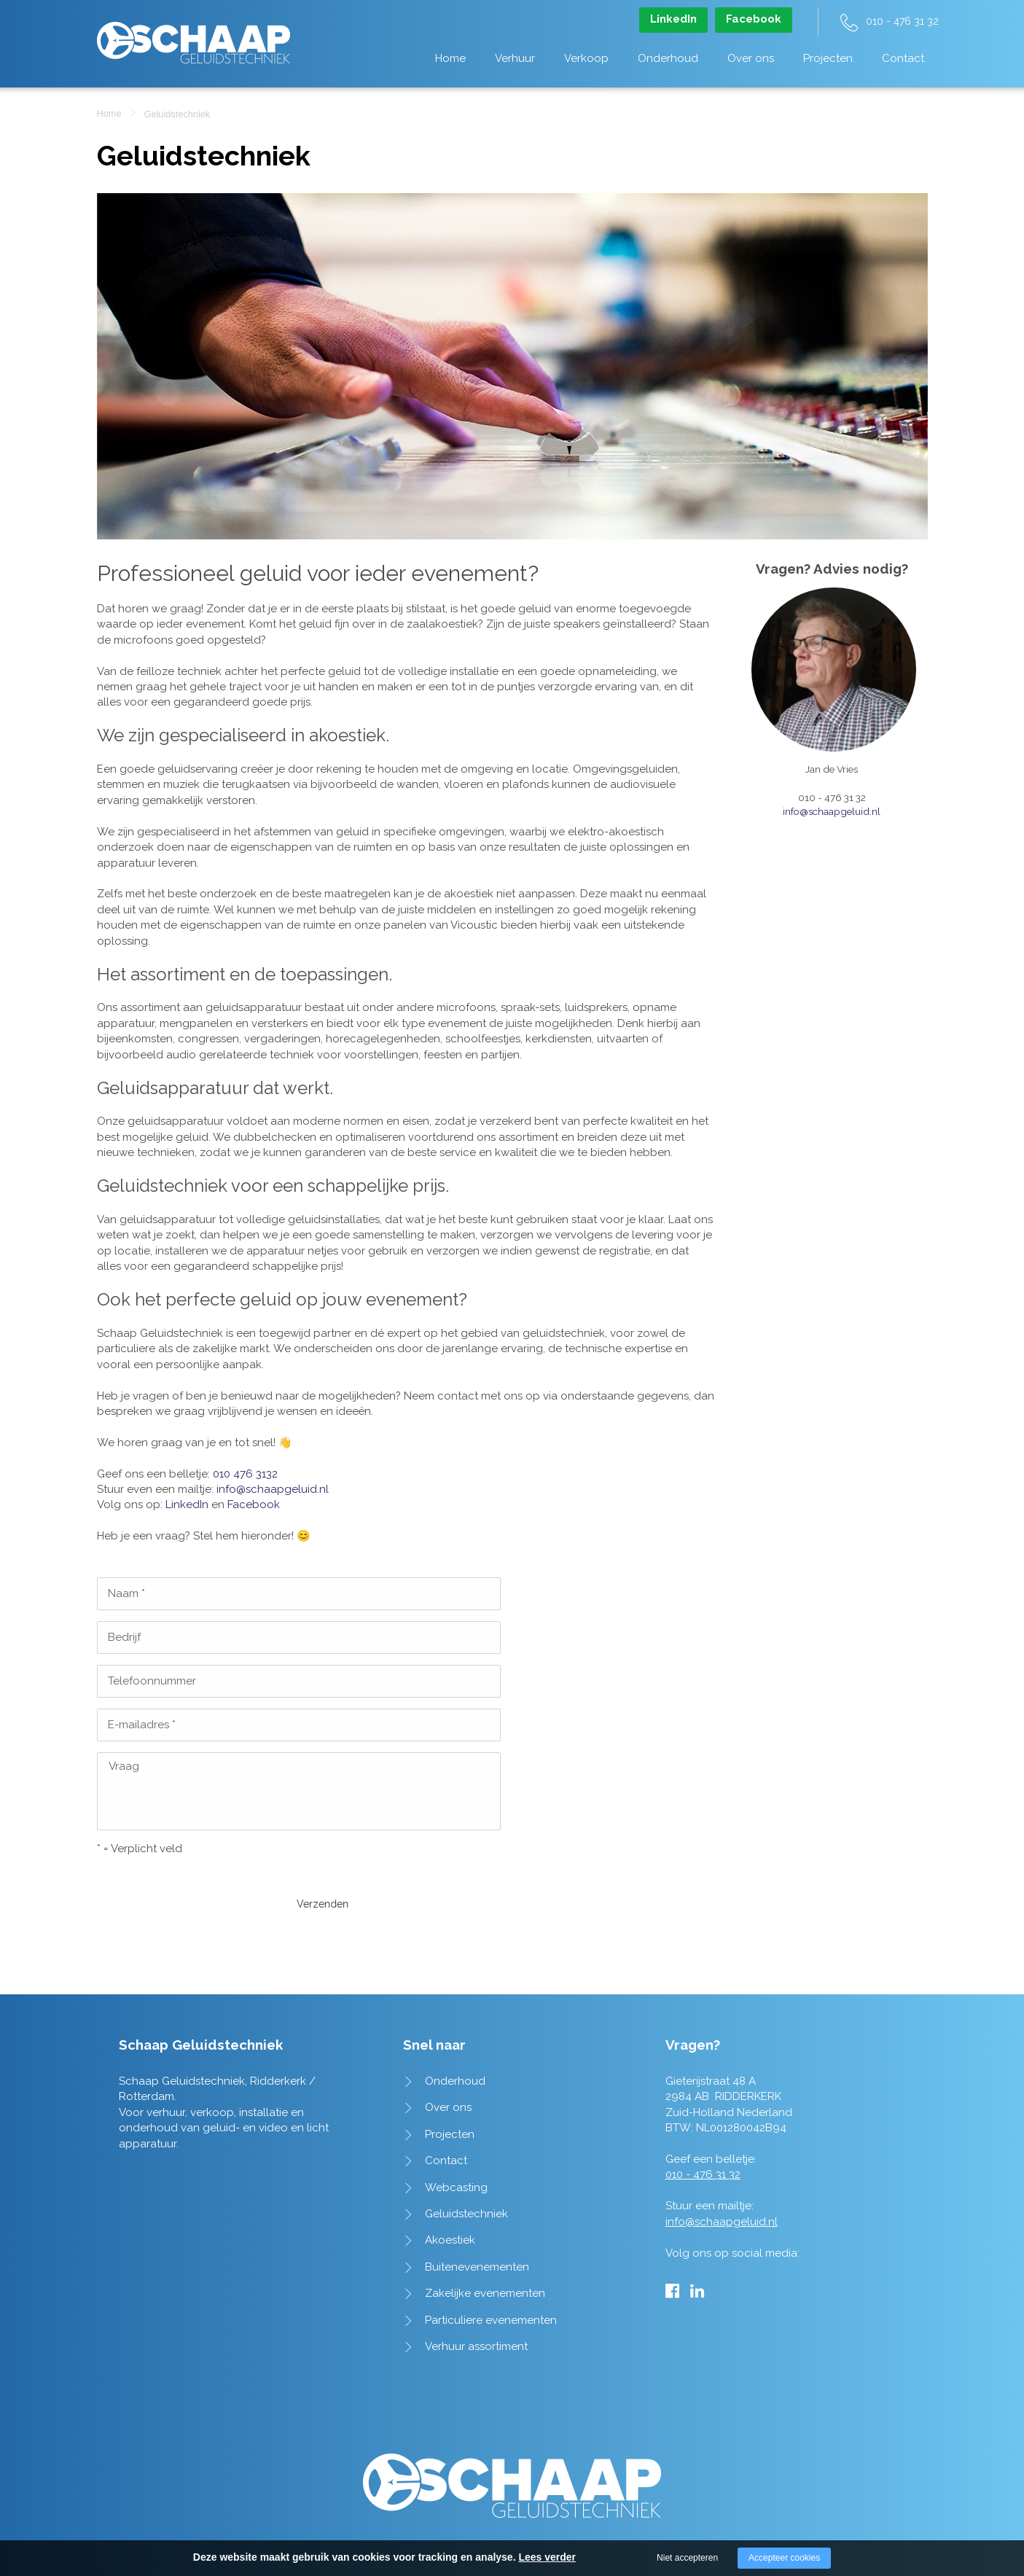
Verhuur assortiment (476, 2302)
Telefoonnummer (152, 1680)
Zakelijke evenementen (485, 2249)
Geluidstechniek (466, 2170)
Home (450, 58)
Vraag (124, 1766)
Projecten (828, 58)
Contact (903, 58)
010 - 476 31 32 (902, 21)
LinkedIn (673, 19)
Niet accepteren (687, 2558)
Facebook (753, 19)
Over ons (750, 58)
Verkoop (586, 58)
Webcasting (456, 2143)
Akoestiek (450, 2196)
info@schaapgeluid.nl (272, 1489)
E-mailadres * (142, 1724)
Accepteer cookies (784, 2558)
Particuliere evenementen (491, 2276)
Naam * (126, 1593)
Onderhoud (668, 58)
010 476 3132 (245, 1473)
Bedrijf (124, 1637)
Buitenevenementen (477, 2223)
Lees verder (547, 2557)
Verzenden (141, 1881)
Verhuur (515, 58)
